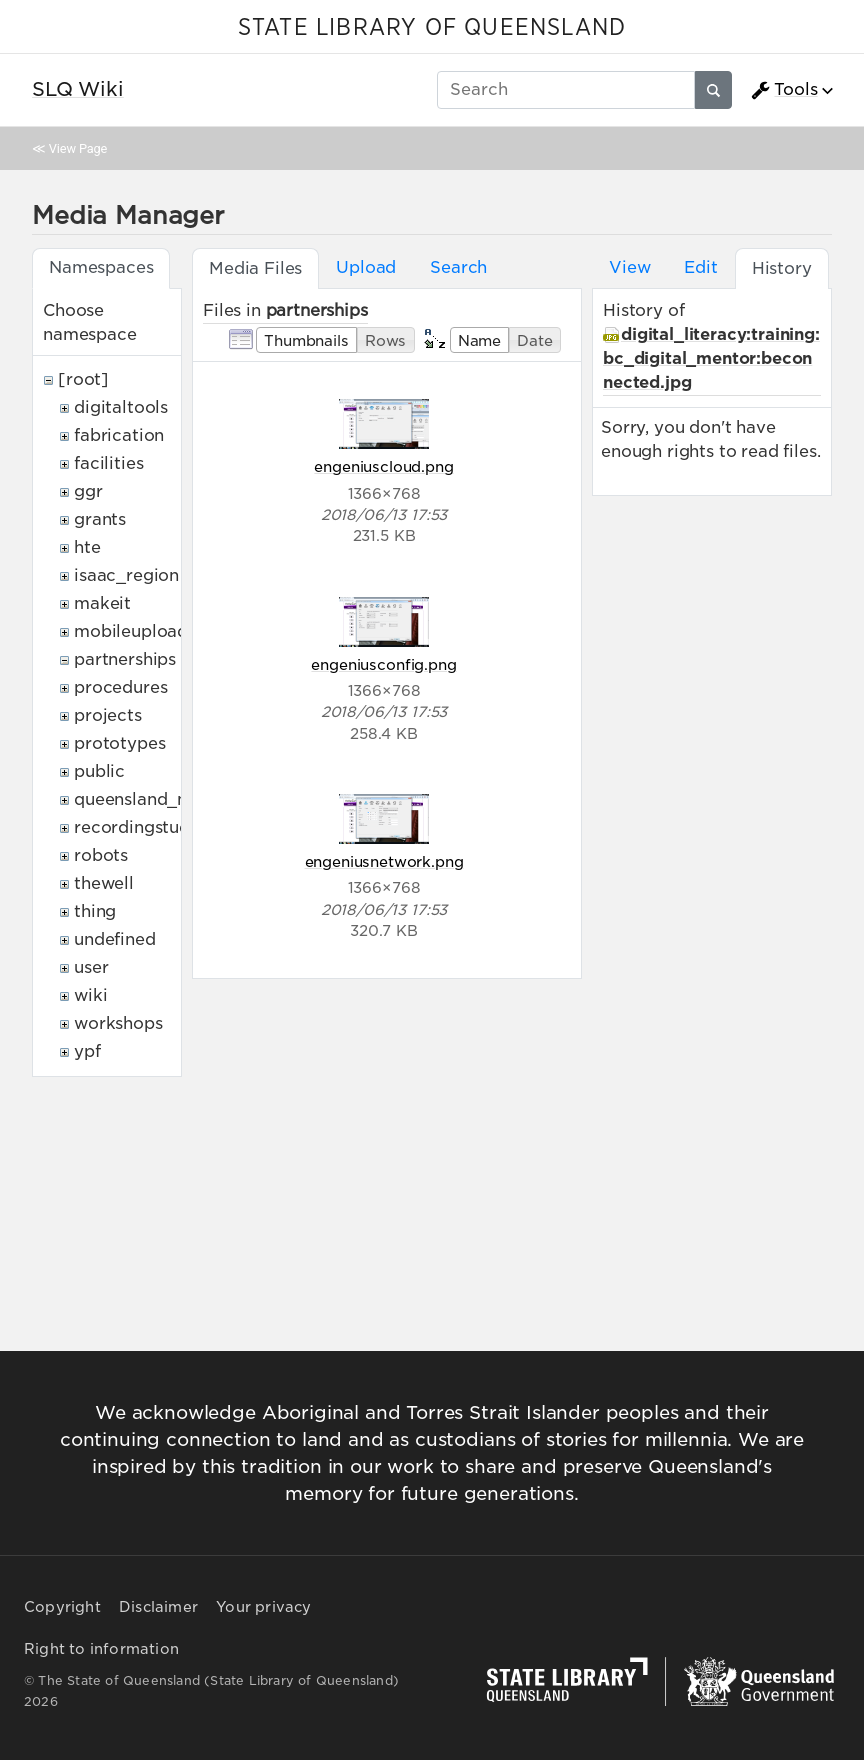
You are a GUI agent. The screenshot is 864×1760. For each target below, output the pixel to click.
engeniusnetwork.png (384, 861)
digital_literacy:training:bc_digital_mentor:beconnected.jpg (711, 358)
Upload (366, 267)
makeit (102, 603)
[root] (83, 379)
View (629, 267)
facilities (108, 463)
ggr (88, 491)
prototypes (119, 743)
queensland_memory (160, 799)
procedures (120, 687)
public (99, 771)
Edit (700, 267)
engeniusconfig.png (383, 664)
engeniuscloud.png (383, 466)
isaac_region (126, 575)
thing (95, 911)
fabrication (119, 435)
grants (100, 519)
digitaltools (121, 407)
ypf (87, 1051)
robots (101, 855)
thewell (104, 883)
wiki (90, 995)
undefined (115, 939)
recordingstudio (140, 827)
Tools (784, 90)
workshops (118, 1023)
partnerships (125, 659)
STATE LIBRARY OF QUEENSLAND (432, 28)
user (91, 967)
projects (108, 715)
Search (458, 267)
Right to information (101, 1649)
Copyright (62, 1607)
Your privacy (263, 1607)
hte (87, 547)
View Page (78, 148)
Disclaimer (158, 1607)
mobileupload (131, 631)
